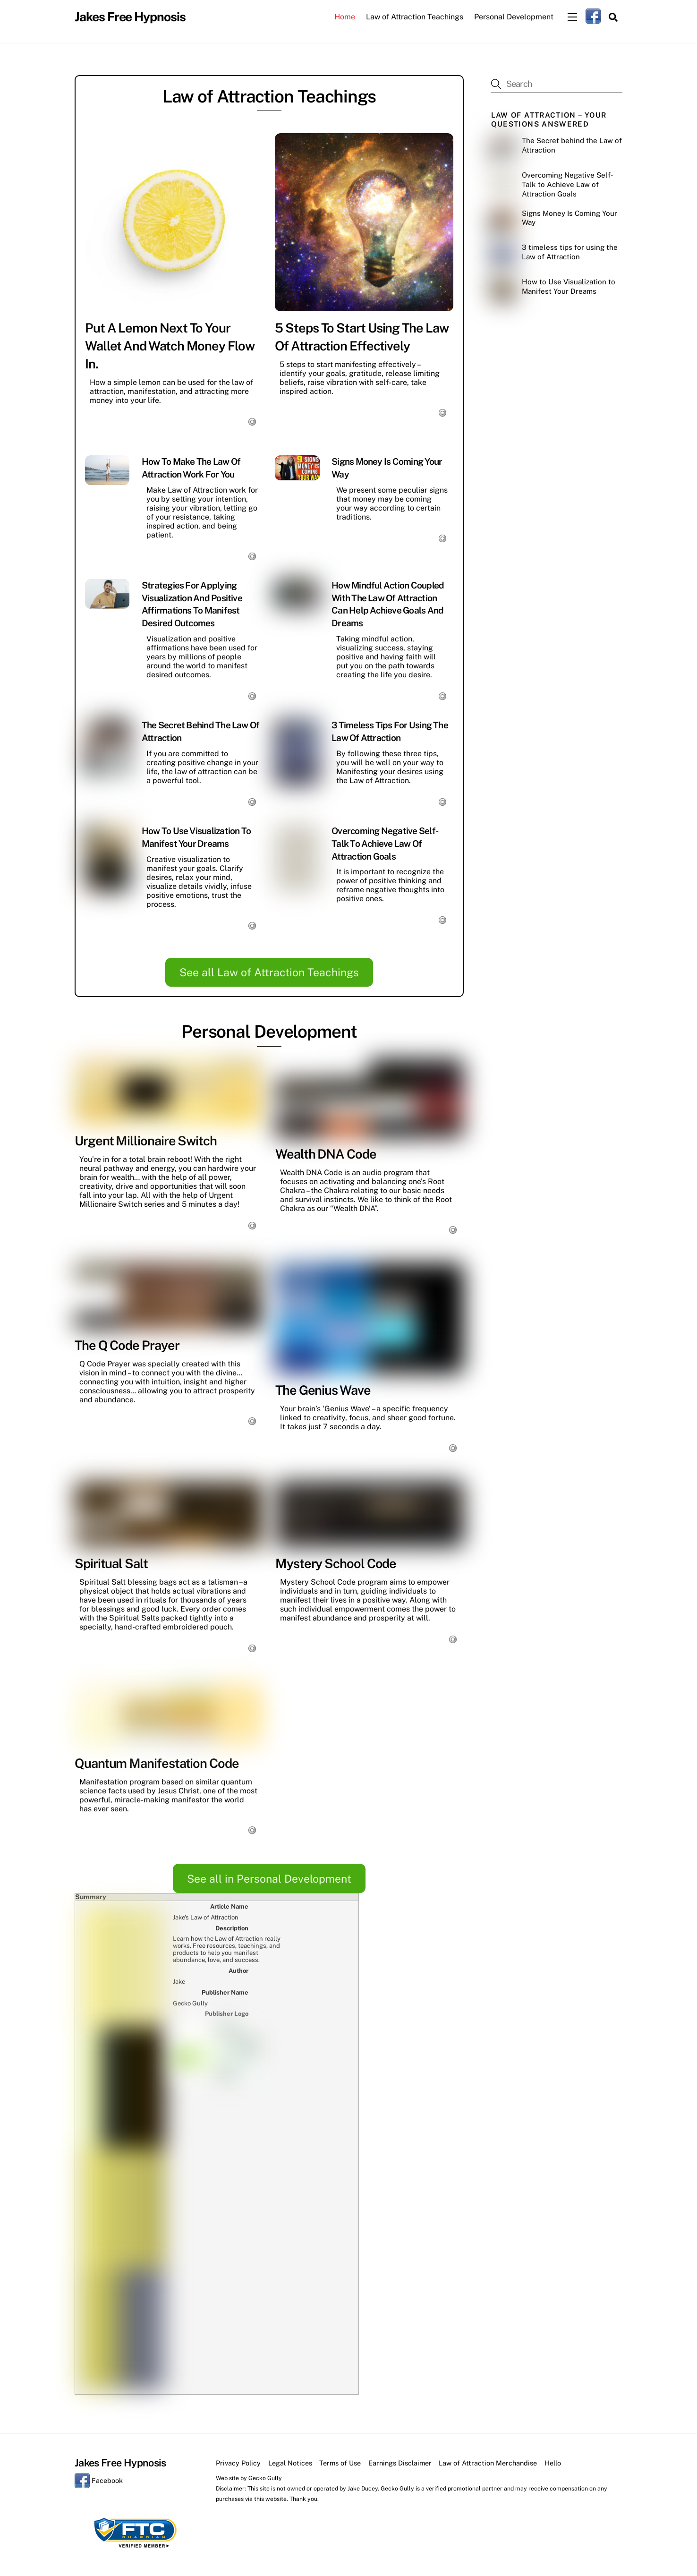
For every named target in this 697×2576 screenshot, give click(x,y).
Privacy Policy (238, 2120)
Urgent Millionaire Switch (146, 1142)
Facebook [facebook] (99, 2138)
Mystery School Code (335, 1564)
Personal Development (513, 17)
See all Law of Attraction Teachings (269, 973)
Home (344, 17)
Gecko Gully (265, 2135)
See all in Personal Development (269, 1879)
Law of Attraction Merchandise (488, 2120)
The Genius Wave (323, 1391)
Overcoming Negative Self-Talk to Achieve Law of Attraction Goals (385, 844)
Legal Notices (290, 2120)
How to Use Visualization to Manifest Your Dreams (568, 288)
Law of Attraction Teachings (414, 17)
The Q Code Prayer (127, 1346)
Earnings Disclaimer (400, 2120)
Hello (552, 2120)
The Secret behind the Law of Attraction (572, 146)
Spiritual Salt (111, 1564)
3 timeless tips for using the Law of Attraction (570, 253)
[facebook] (593, 16)
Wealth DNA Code (325, 1155)
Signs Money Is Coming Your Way (569, 219)
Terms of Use (340, 2120)
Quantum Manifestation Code (157, 1764)
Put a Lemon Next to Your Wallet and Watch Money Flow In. (170, 347)
